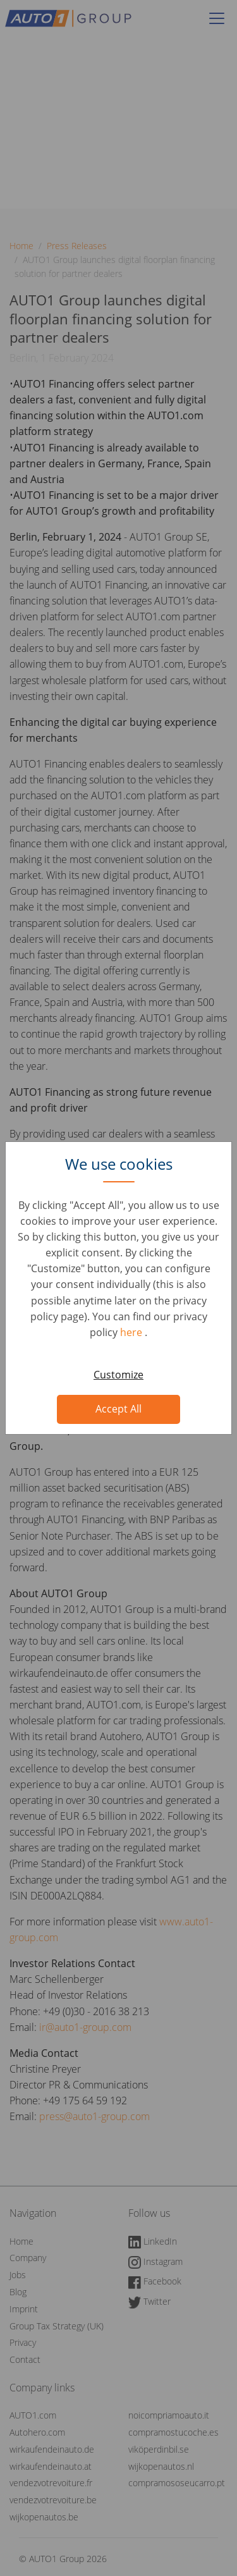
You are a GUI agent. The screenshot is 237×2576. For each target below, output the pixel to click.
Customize (118, 1375)
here (132, 1332)
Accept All (118, 1409)
